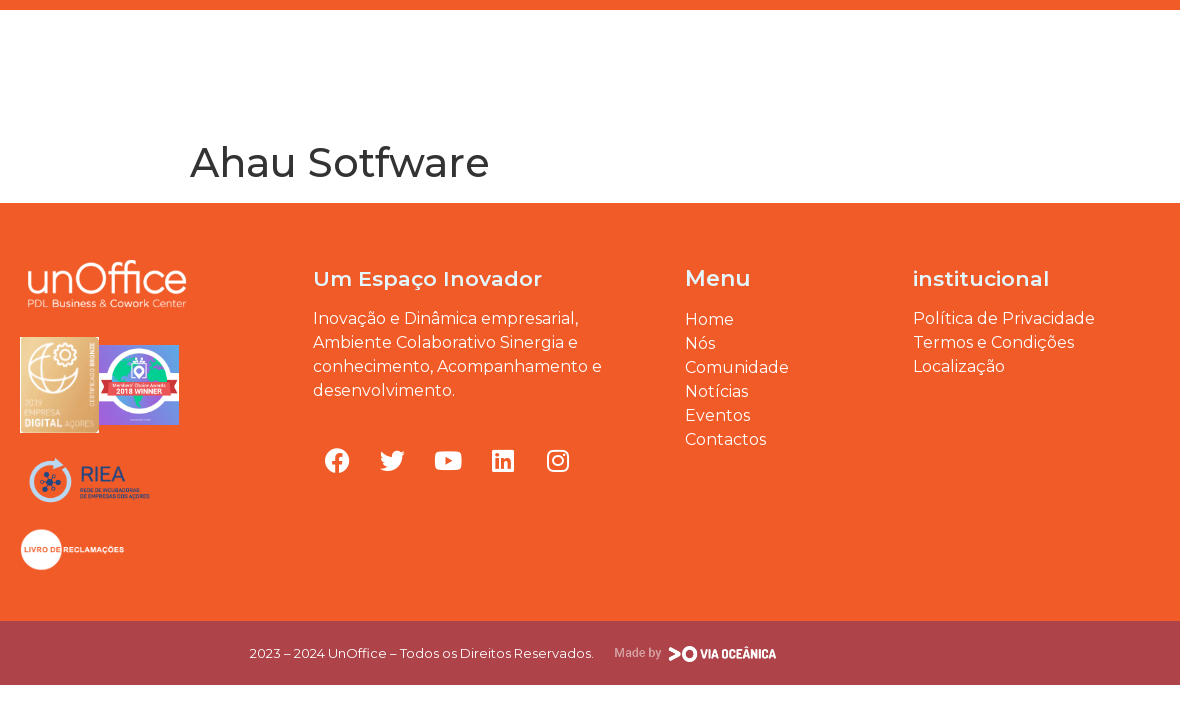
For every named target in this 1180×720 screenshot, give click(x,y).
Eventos (197, 52)
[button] (1154, 33)
